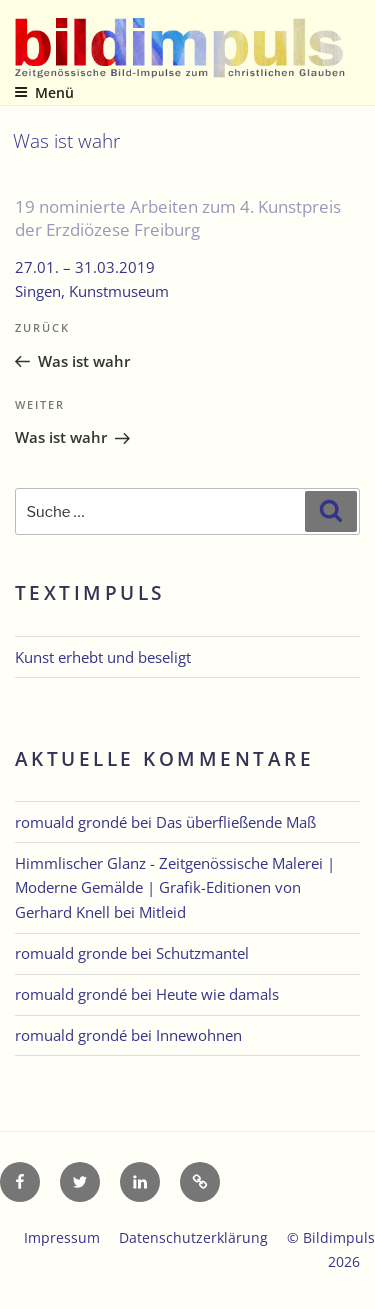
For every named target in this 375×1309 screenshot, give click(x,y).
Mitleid (162, 912)
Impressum (62, 1237)
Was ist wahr (66, 140)
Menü (44, 92)
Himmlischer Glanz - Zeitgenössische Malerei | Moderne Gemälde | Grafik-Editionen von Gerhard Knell (175, 888)
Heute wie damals (217, 994)
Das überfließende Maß (236, 822)
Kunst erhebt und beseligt (103, 657)
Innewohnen (199, 1035)
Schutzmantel (202, 953)
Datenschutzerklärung (193, 1237)
